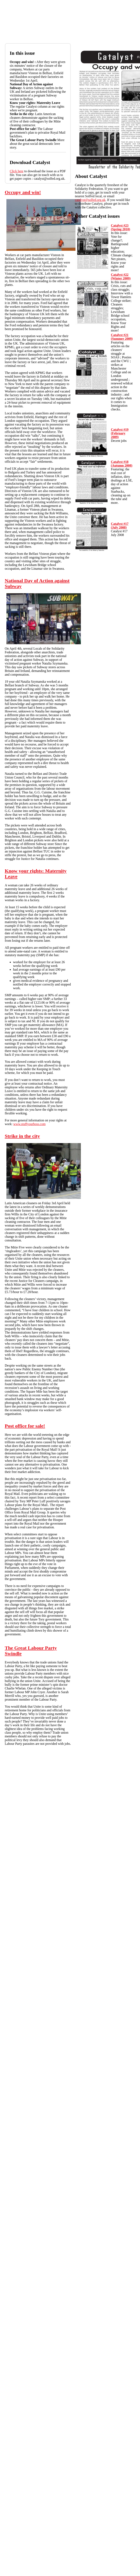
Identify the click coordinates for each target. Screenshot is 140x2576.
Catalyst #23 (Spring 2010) (120, 227)
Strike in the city (22, 1136)
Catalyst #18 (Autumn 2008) (121, 463)
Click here (16, 171)
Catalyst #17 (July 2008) (119, 525)
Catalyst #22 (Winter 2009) (120, 276)
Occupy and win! (23, 192)
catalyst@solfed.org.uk (90, 200)
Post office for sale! (25, 1426)
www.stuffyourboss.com (29, 1124)
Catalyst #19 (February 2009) (119, 433)
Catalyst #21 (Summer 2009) (122, 336)
